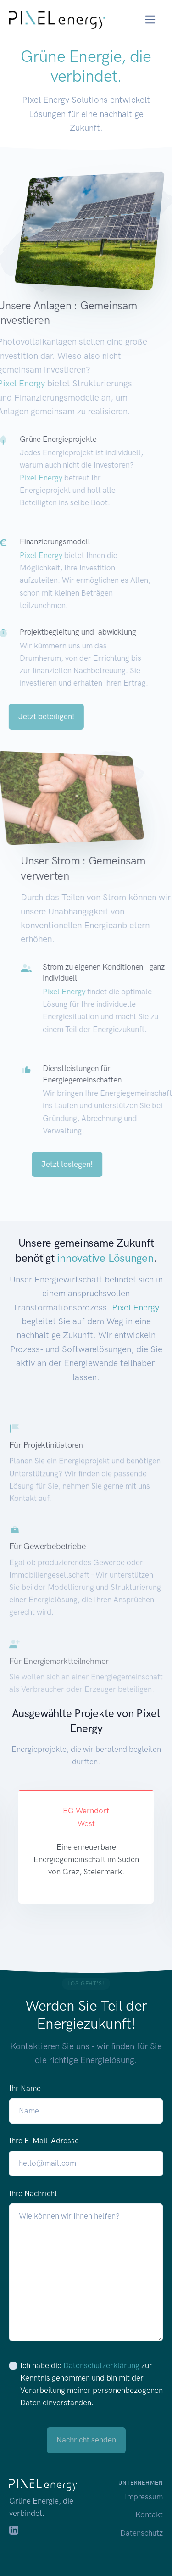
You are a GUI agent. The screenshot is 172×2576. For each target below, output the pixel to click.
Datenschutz (141, 2532)
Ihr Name (25, 2088)
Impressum (144, 2496)
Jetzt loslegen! (87, 1164)
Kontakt (149, 2514)
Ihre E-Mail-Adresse (44, 2140)
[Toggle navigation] (150, 19)
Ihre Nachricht (33, 2193)
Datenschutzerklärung (101, 2365)
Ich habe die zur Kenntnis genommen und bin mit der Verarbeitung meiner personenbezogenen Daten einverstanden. (91, 2384)
